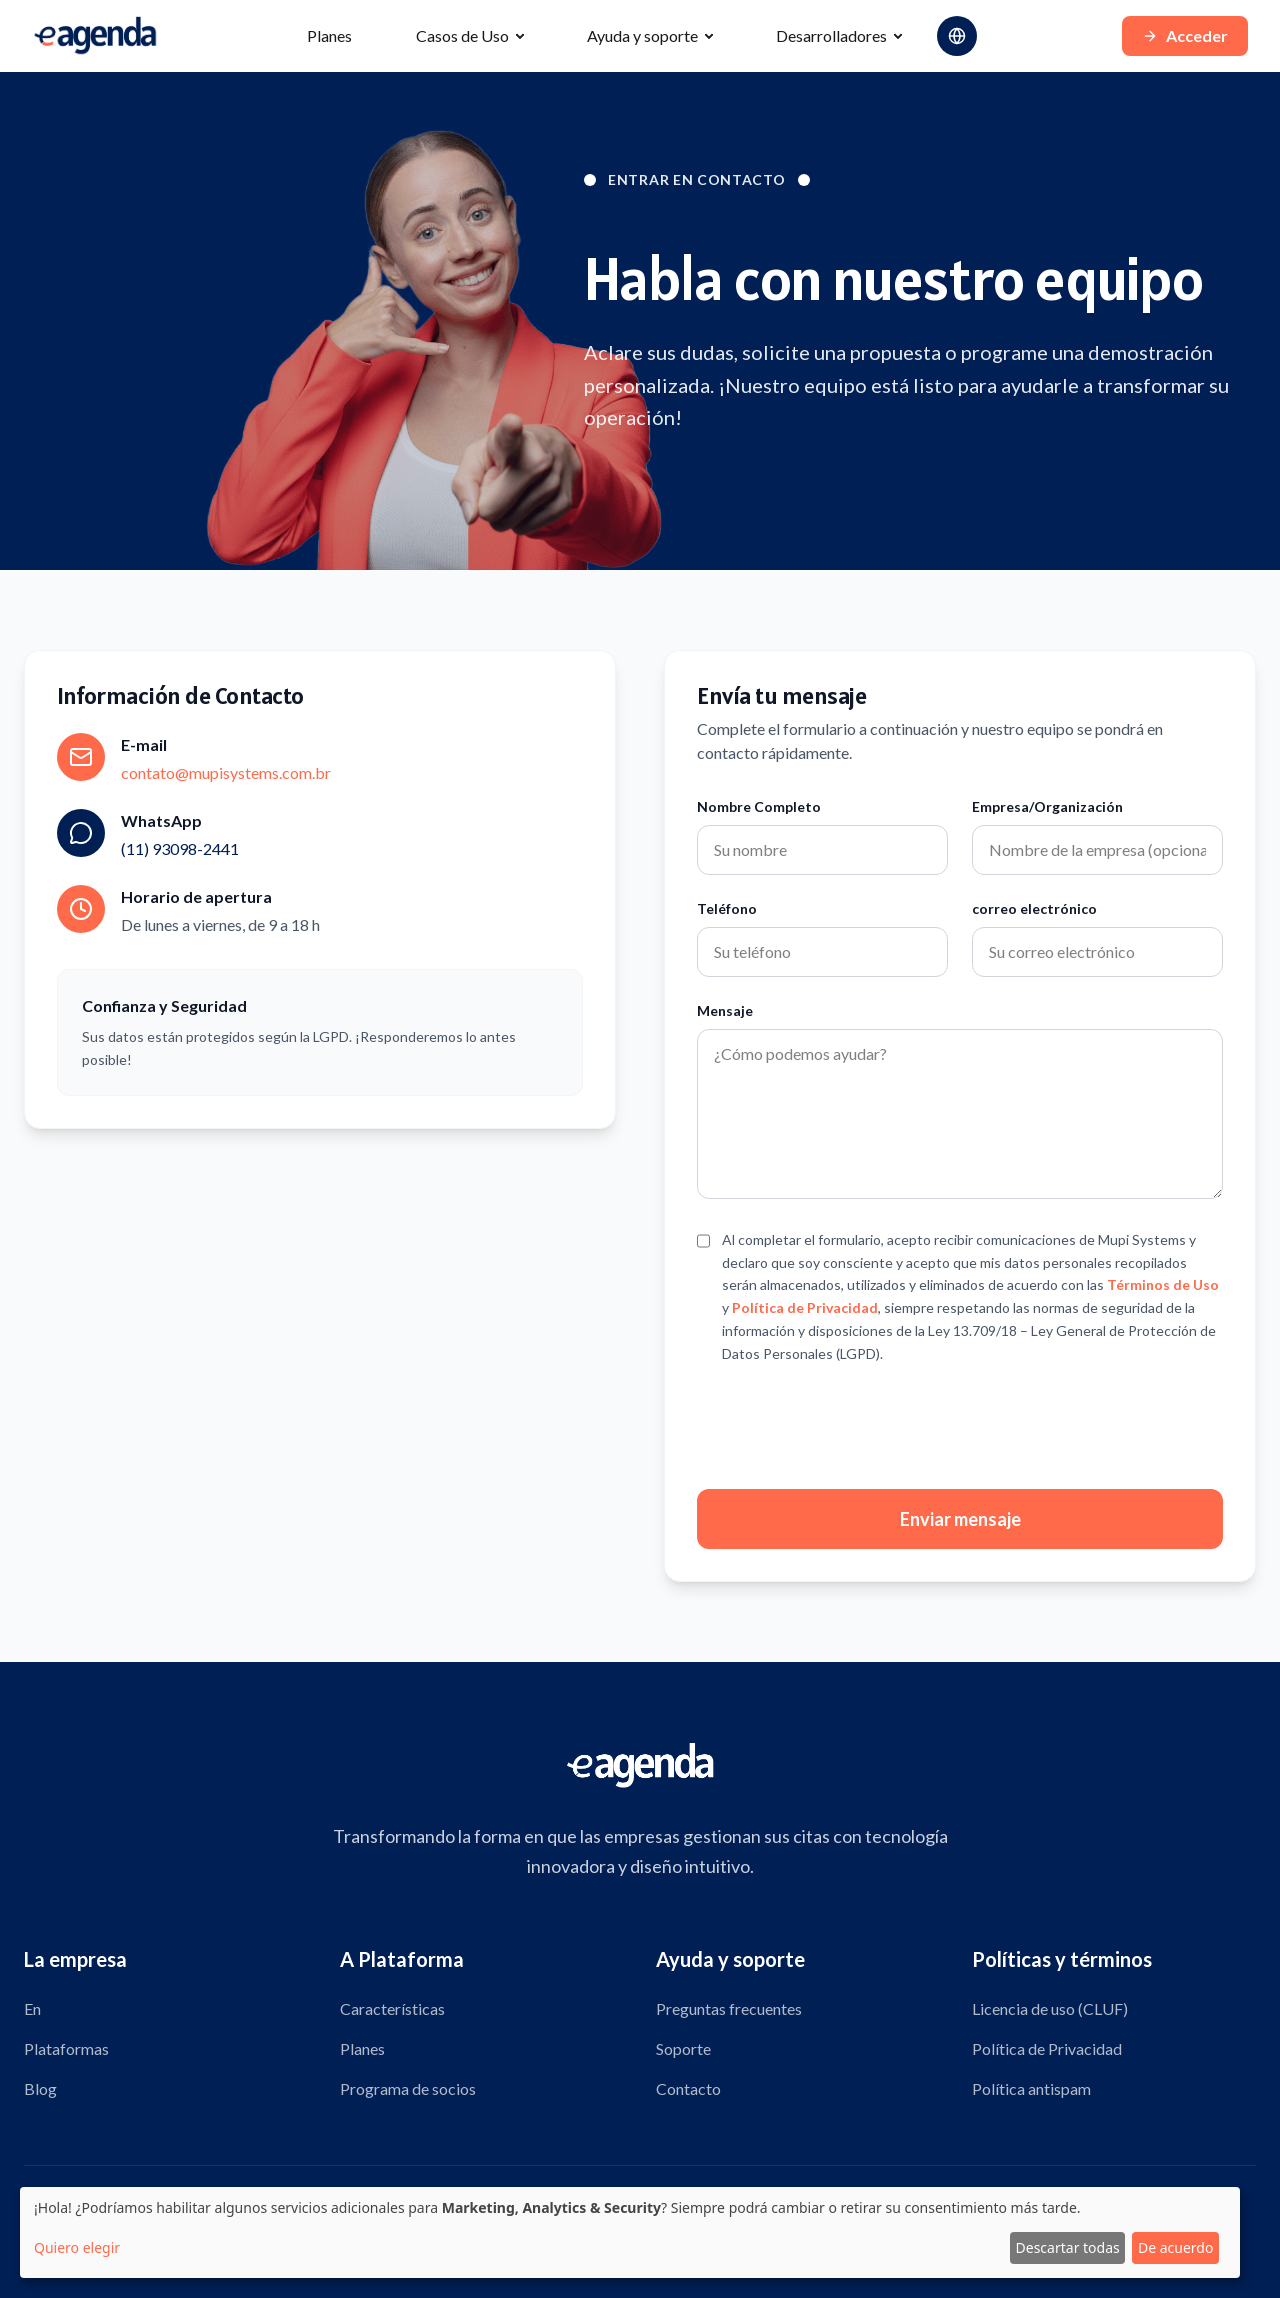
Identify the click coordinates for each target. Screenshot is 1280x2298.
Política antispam (1031, 2088)
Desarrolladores (831, 35)
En (32, 2008)
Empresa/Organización (1047, 806)
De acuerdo (1175, 2247)
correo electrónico (1034, 908)
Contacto (688, 2088)
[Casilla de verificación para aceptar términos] (703, 1241)
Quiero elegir (77, 2247)
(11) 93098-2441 (180, 848)
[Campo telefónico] (822, 952)
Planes (329, 35)
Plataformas (66, 2048)
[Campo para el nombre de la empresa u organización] (1097, 850)
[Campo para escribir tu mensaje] (960, 1114)
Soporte (683, 2048)
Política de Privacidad (805, 1307)
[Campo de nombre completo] (822, 850)
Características (392, 2008)
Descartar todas (1068, 2247)
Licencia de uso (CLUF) (1050, 2008)
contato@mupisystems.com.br (226, 772)
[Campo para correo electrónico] (1097, 952)
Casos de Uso (462, 35)
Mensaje (725, 1010)
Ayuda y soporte (642, 35)
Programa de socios (408, 2088)
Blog (40, 2088)
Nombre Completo (759, 806)
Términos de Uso (1163, 1284)
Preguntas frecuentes (729, 2008)
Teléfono (727, 908)
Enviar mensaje (960, 1519)
